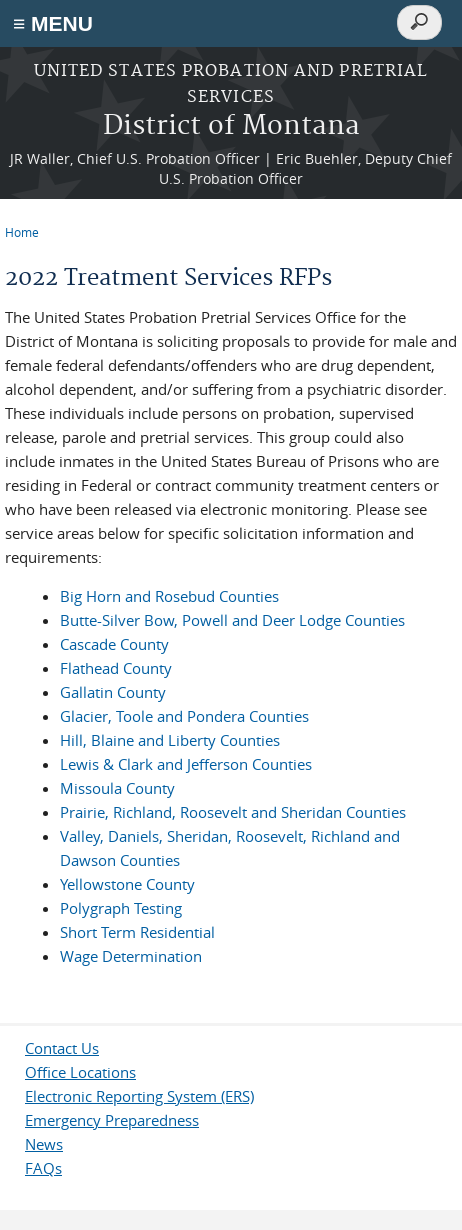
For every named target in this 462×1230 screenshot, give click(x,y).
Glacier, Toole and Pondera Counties (184, 716)
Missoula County (117, 788)
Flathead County (116, 668)
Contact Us (62, 1048)
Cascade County (114, 644)
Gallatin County (113, 692)
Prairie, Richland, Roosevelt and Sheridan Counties (233, 812)
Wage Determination (131, 956)
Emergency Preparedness (112, 1120)
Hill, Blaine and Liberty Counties (170, 740)
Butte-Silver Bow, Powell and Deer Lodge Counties (232, 620)
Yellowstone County (127, 884)
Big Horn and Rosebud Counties (169, 596)
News (44, 1144)
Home (22, 232)
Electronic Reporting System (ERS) (139, 1096)
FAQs (43, 1168)
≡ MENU (53, 23)
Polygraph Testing (121, 908)
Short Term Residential (137, 932)
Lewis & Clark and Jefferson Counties (186, 764)
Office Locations (80, 1072)
